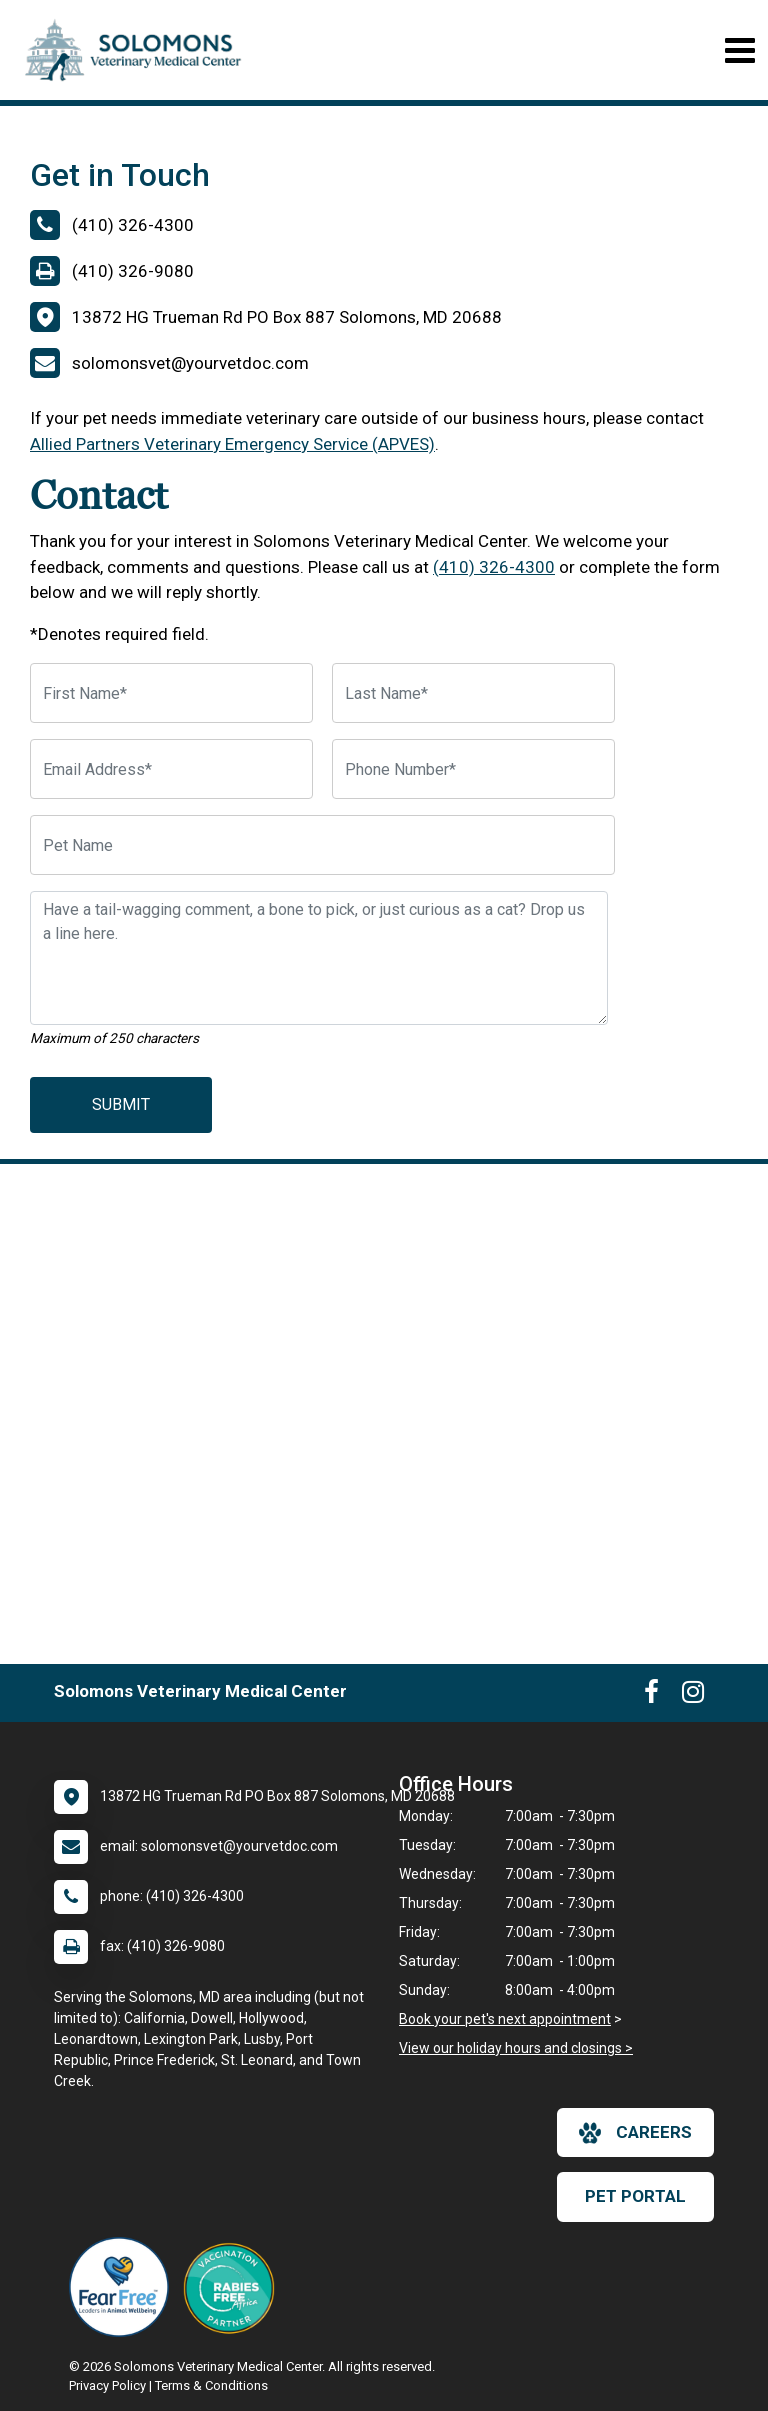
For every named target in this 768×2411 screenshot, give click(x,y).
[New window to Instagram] (693, 1696)
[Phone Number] (473, 769)
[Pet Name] (322, 845)
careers (635, 2133)
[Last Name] (473, 693)
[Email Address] (171, 769)
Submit (121, 1104)
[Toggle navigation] (739, 50)
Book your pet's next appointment (505, 2019)
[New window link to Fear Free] (124, 2287)
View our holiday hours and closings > (516, 2048)
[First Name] (171, 693)
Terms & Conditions (211, 2385)
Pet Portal (635, 2196)
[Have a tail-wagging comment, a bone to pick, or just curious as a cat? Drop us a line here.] (319, 958)
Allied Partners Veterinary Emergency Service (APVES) (232, 444)
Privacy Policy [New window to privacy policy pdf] (107, 2385)
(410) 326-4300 (494, 567)
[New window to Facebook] (651, 1696)
